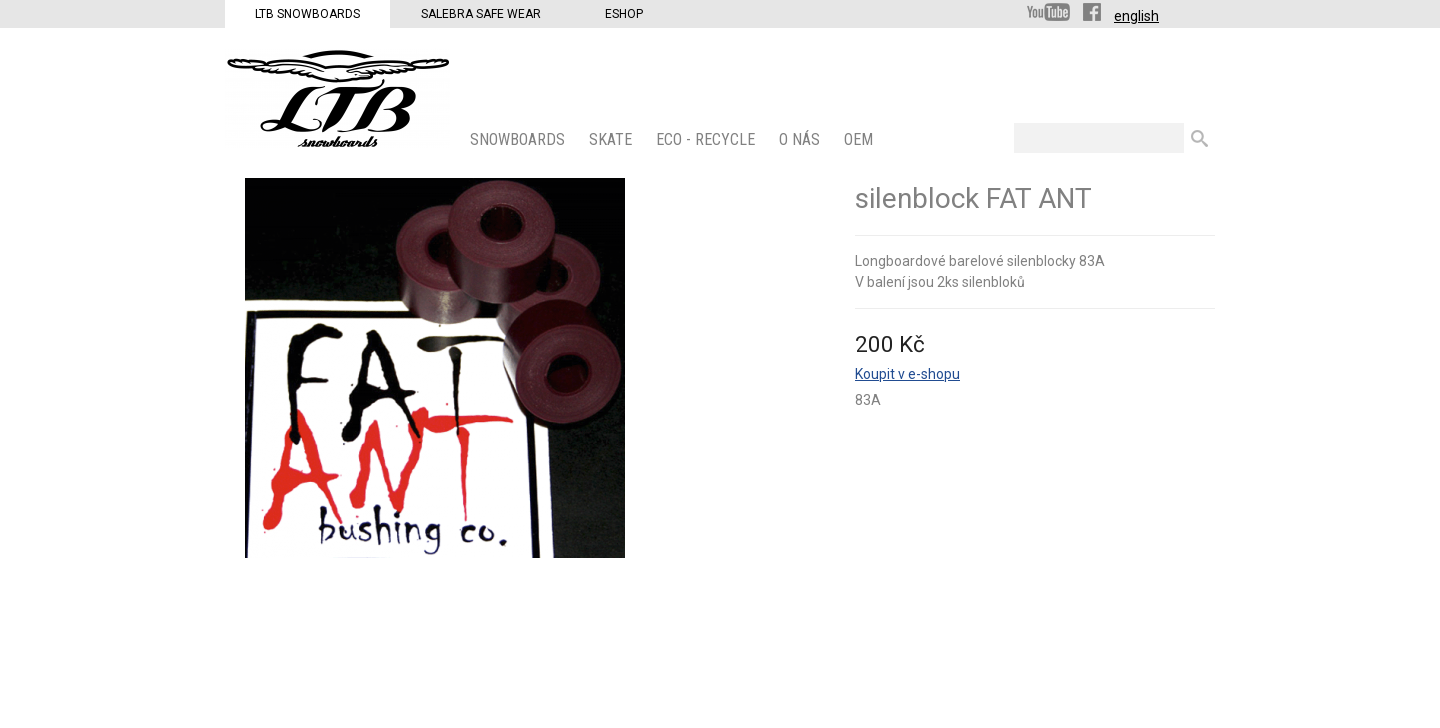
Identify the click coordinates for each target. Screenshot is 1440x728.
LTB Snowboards (307, 14)
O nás (801, 139)
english (1136, 16)
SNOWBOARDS (519, 139)
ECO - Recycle (707, 139)
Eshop (624, 14)
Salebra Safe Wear (481, 14)
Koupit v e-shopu (907, 374)
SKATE (612, 139)
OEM (860, 139)
